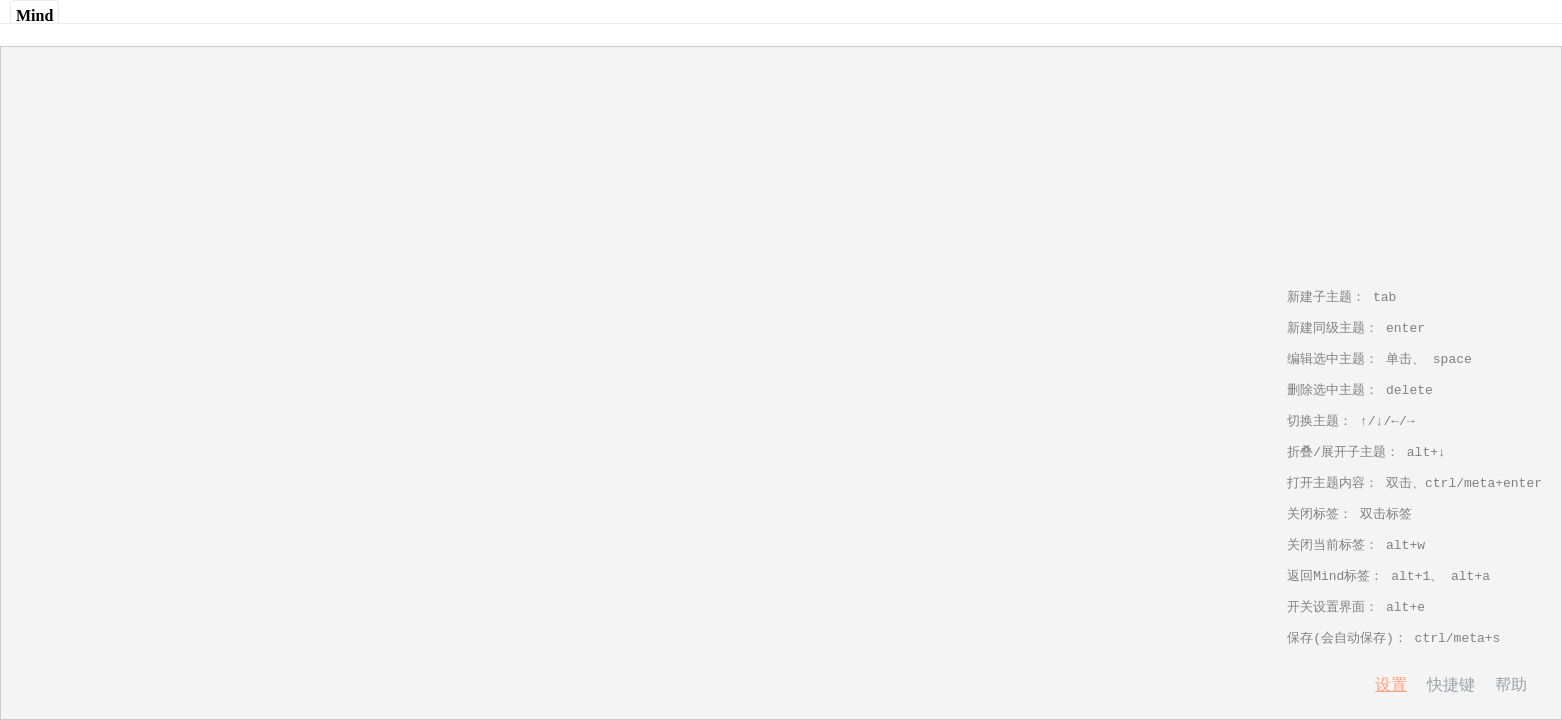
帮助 (1511, 684)
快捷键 (1451, 684)
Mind (34, 15)
